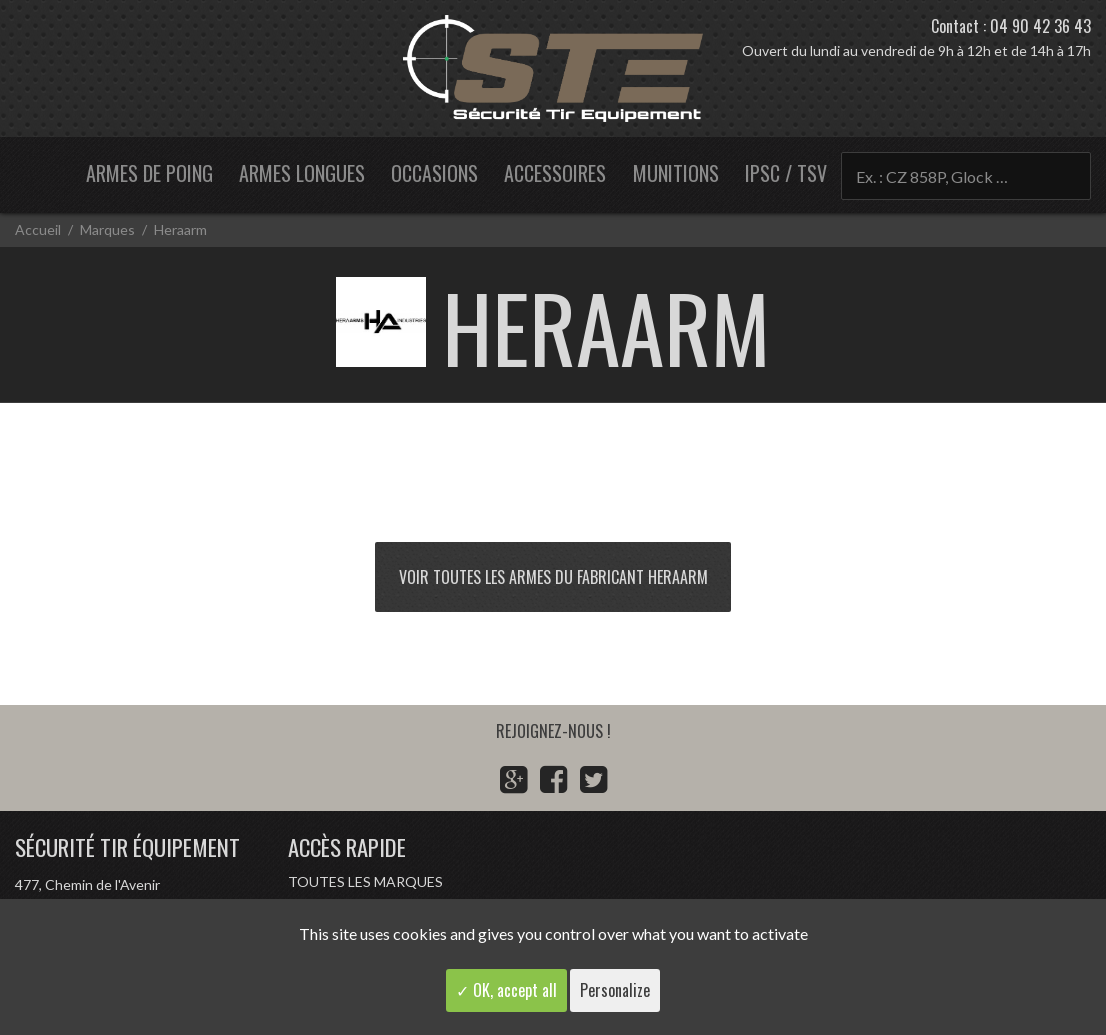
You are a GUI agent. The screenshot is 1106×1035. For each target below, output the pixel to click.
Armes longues (302, 173)
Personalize (615, 990)
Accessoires (555, 173)
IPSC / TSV (786, 173)
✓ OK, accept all (506, 990)
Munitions (676, 173)
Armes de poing (149, 173)
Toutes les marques (365, 881)
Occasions (434, 173)
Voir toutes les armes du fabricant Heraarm (553, 577)
